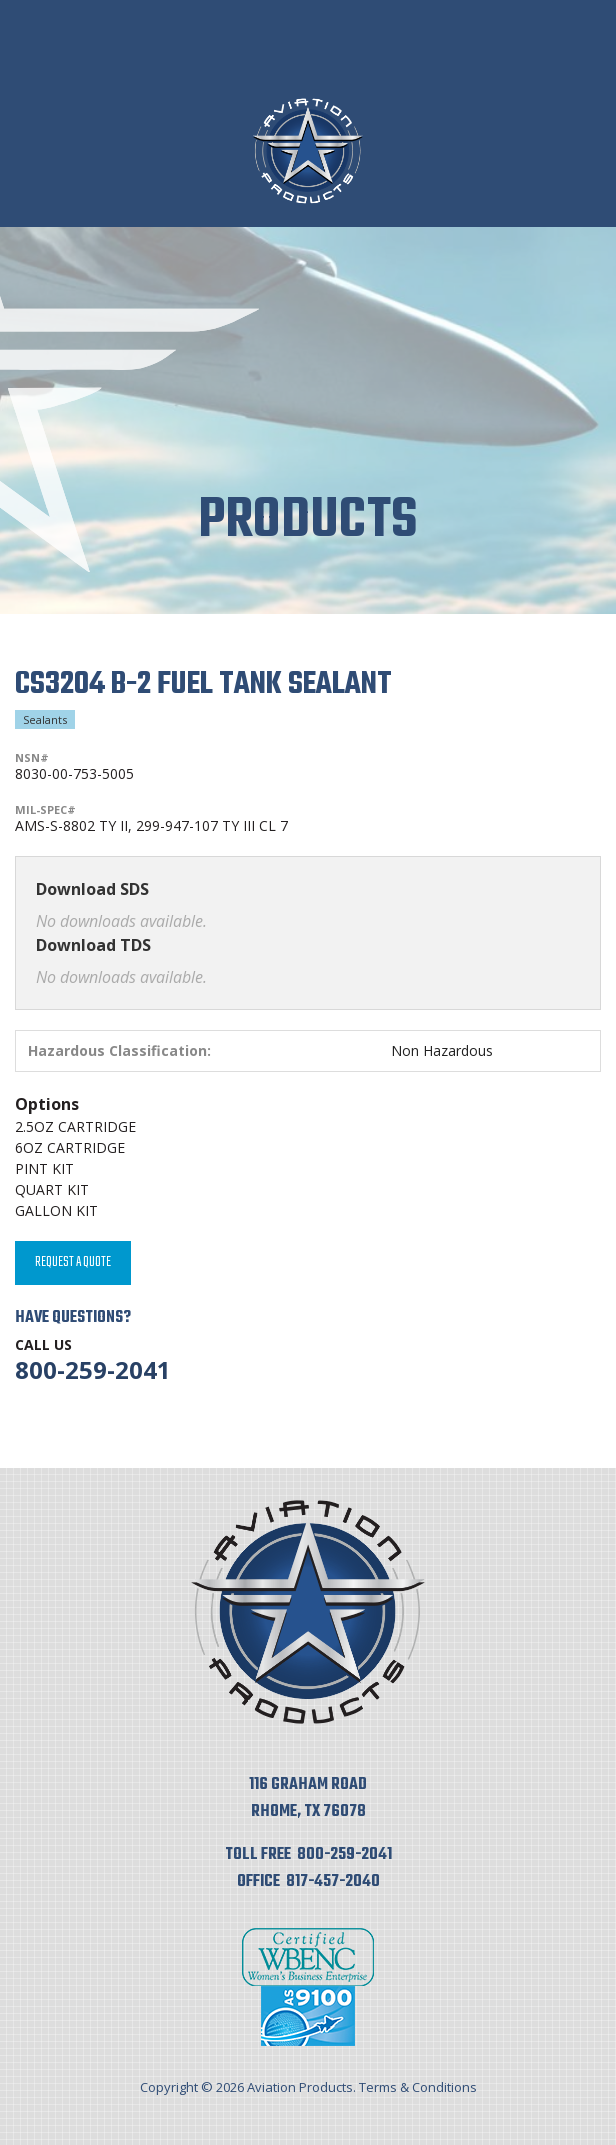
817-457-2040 (333, 1882)
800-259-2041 (93, 1369)
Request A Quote (73, 1262)
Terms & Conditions (418, 2087)
